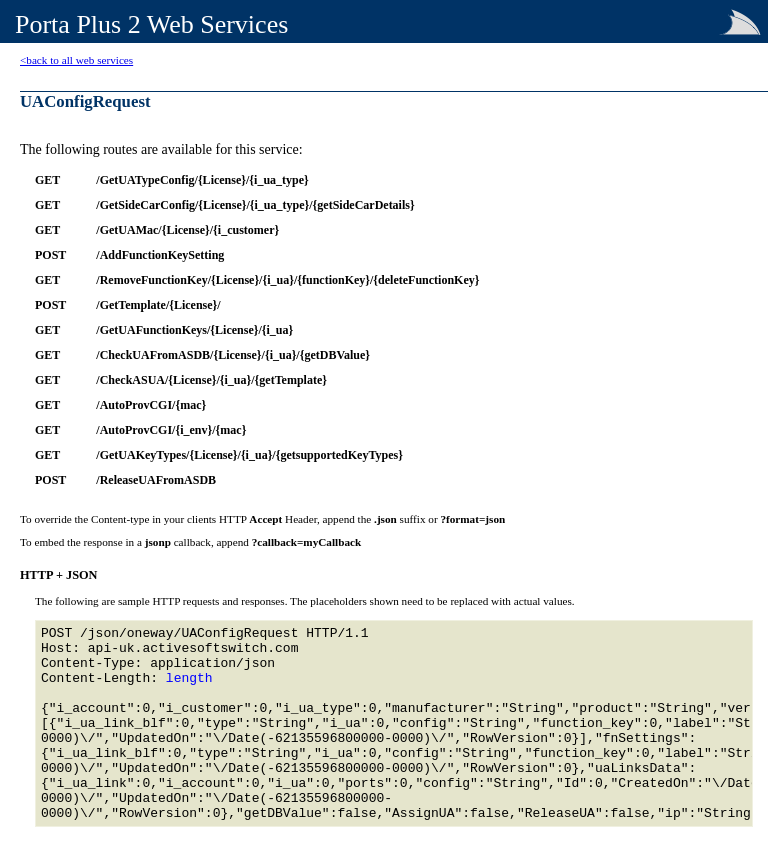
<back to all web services (76, 60)
